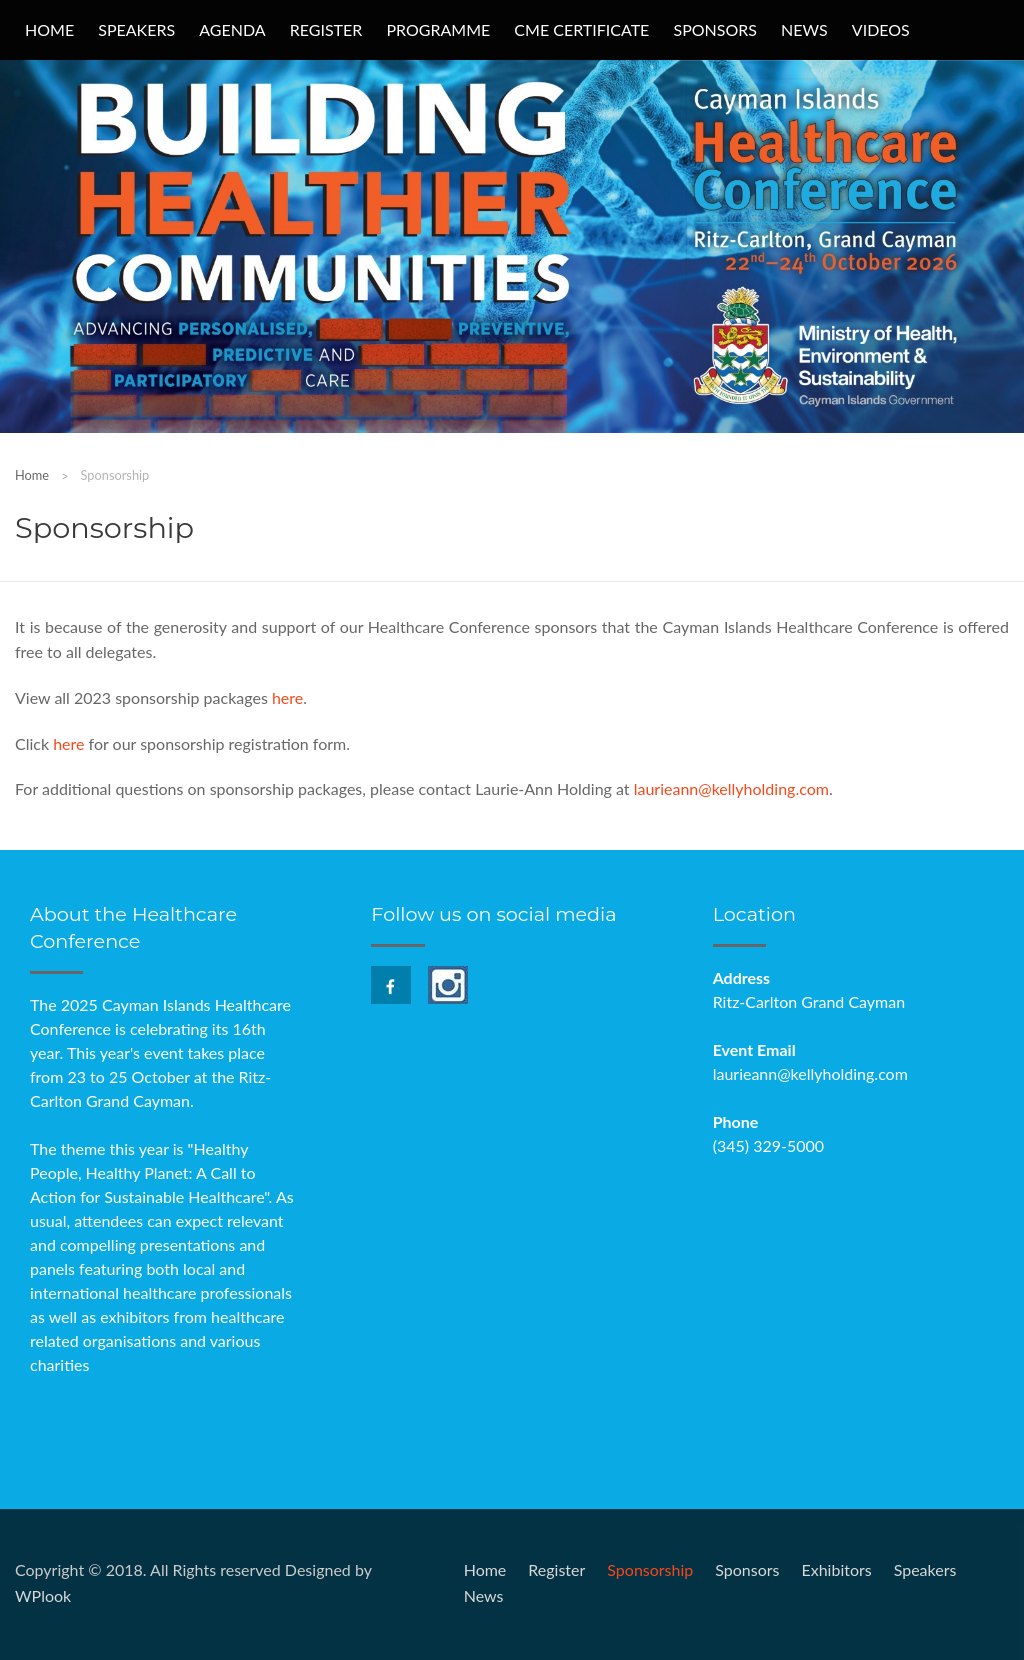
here (287, 697)
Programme (438, 29)
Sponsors (715, 29)
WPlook (43, 1595)
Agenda (232, 29)
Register (326, 29)
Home (49, 29)
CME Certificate (581, 29)
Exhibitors (836, 1569)
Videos (881, 29)
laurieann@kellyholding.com (731, 788)
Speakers (136, 29)
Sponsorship (650, 1569)
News (804, 29)
